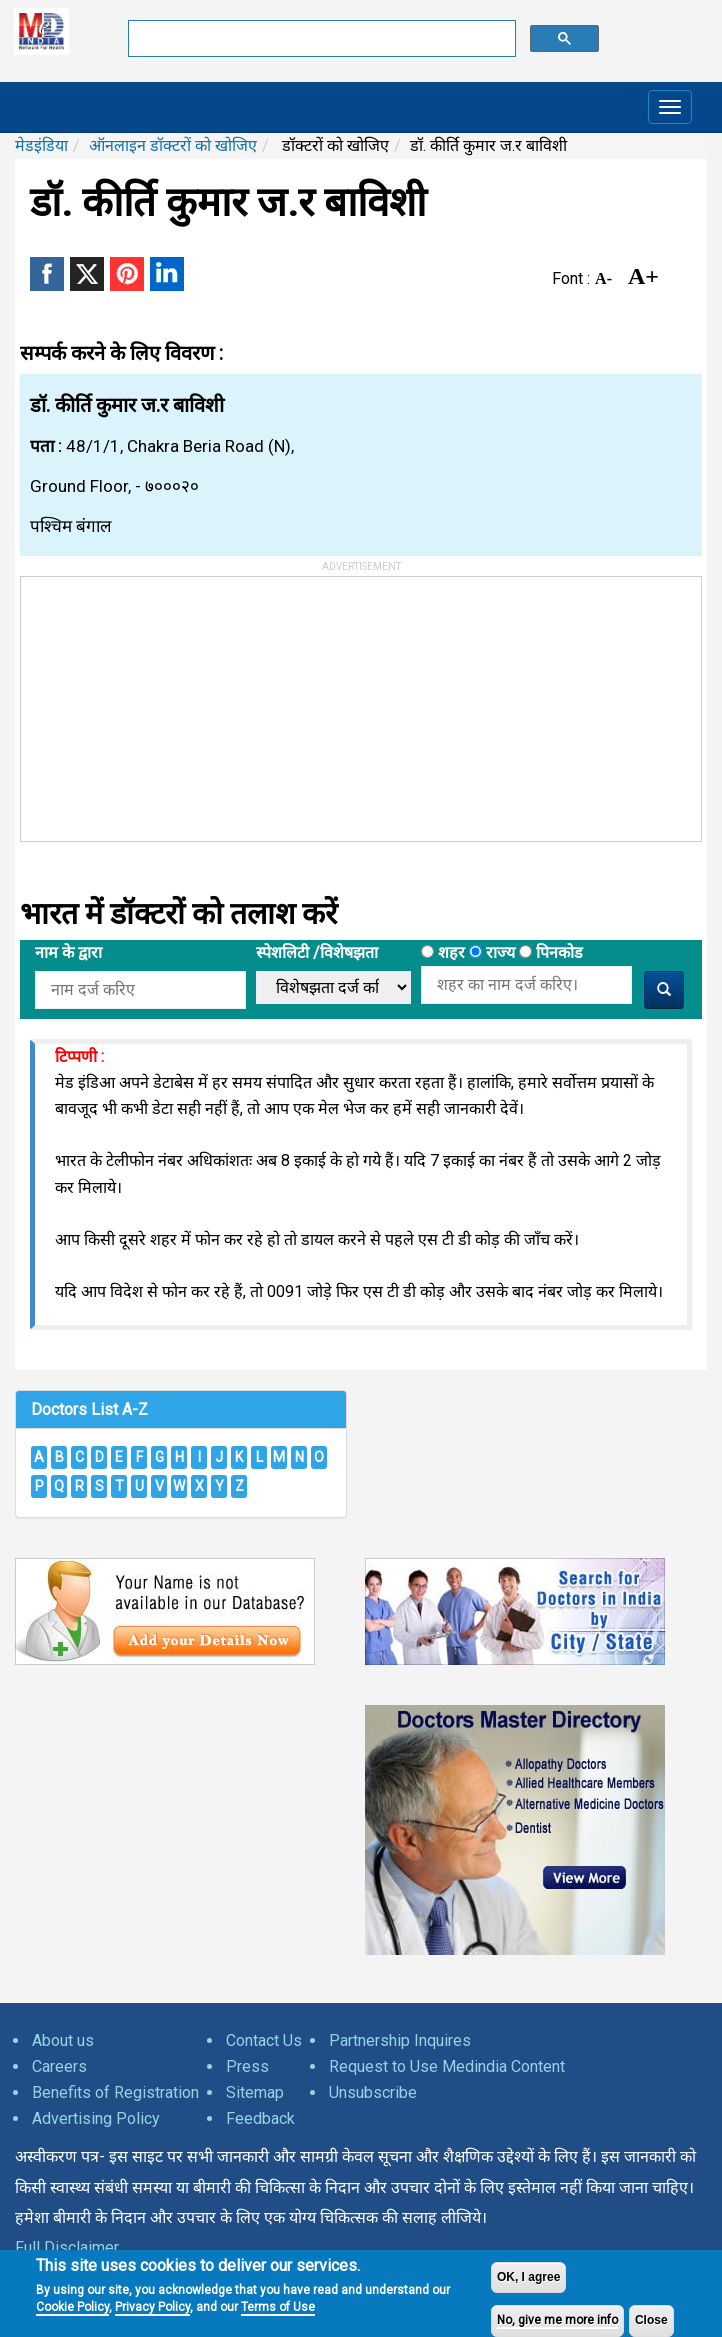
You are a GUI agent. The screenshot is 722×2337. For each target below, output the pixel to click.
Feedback (260, 2118)
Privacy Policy (152, 2307)
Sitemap (255, 2092)
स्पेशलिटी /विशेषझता (317, 952)
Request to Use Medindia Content (447, 2066)
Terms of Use (278, 2307)
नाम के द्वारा (68, 952)
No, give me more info (557, 2320)
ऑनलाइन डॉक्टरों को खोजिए (173, 145)
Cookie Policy (72, 2307)
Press (247, 2066)
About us (63, 2040)
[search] (320, 39)
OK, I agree (528, 2277)
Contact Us (264, 2040)
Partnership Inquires (400, 2040)
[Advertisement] (171, 702)
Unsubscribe (373, 2092)
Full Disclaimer (67, 2247)
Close (651, 2320)
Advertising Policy (96, 2118)
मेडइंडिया (41, 145)
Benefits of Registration (115, 2092)
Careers (59, 2066)
